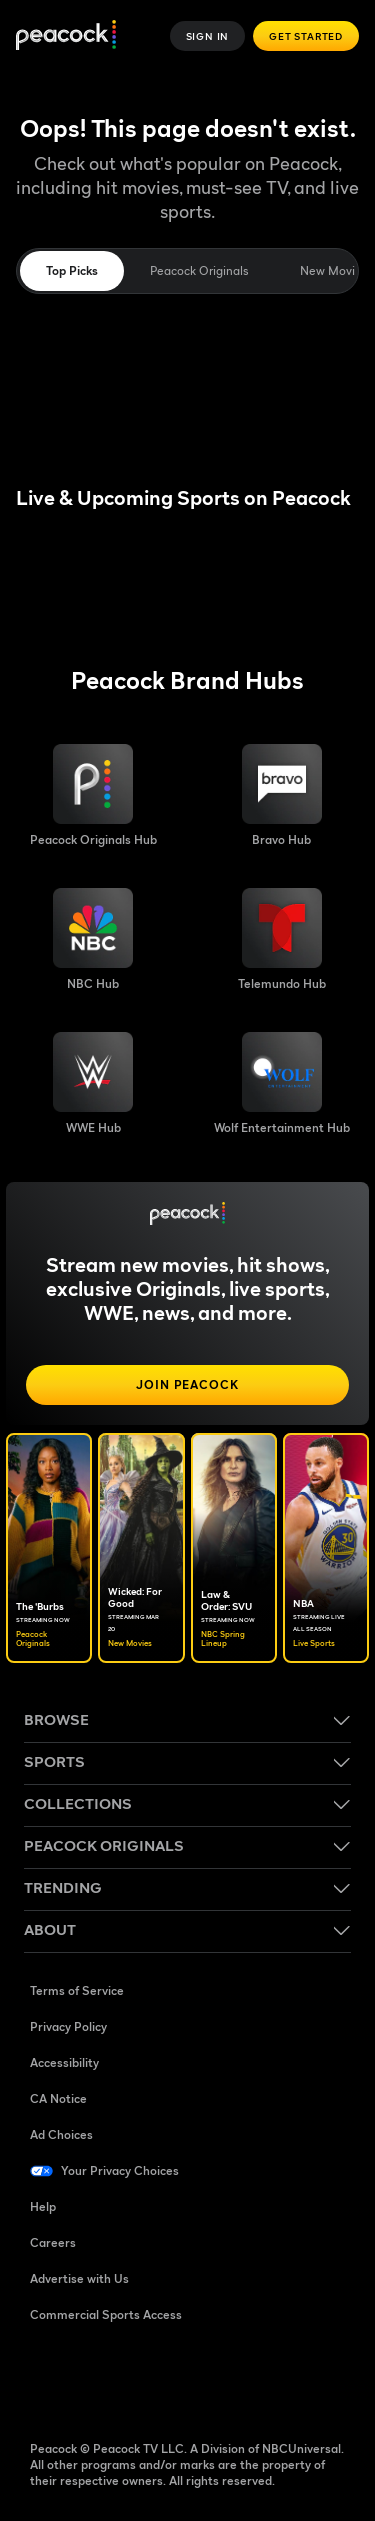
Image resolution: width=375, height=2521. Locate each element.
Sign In (208, 36)
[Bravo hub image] (282, 796)
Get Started (306, 36)
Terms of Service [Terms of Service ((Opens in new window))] (77, 1990)
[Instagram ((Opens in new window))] (202, 2379)
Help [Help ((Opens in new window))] (43, 2206)
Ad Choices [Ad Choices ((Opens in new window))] (61, 2134)
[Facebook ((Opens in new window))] (46, 2379)
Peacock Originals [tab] (199, 270)
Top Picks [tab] (72, 270)
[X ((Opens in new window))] (254, 2379)
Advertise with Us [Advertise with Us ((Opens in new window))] (79, 2278)
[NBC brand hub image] (93, 940)
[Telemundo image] (282, 940)
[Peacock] (66, 36)
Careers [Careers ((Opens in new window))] (53, 2242)
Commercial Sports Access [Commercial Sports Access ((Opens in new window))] (106, 2314)
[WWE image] (93, 1084)
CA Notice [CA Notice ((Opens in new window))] (58, 2098)
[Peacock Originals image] (93, 796)
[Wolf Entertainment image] (282, 1084)
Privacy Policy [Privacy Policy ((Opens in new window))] (68, 2026)
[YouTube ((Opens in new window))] (150, 2379)
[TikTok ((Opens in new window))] (98, 2379)
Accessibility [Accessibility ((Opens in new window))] (64, 2062)
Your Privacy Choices (120, 2170)
